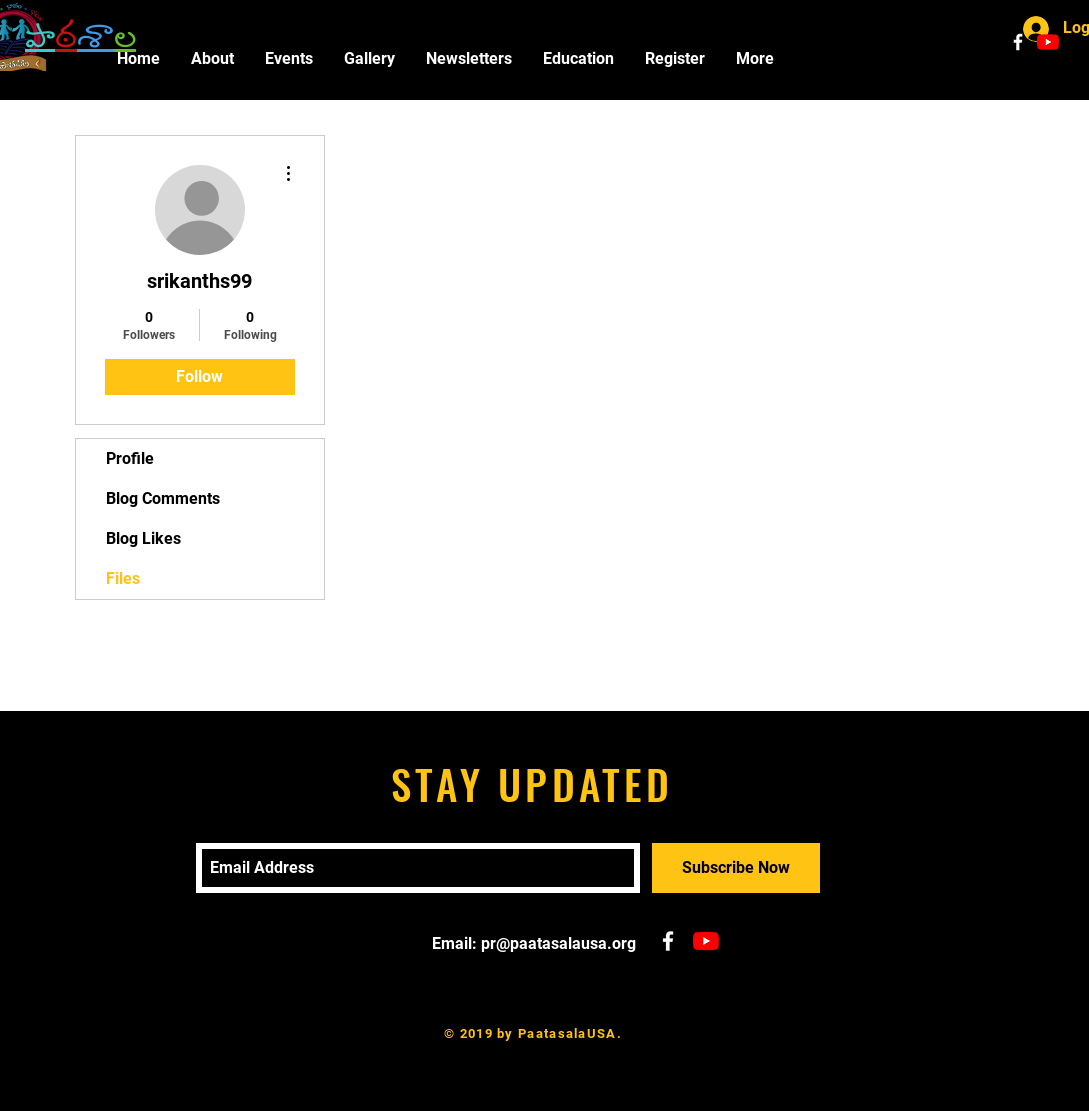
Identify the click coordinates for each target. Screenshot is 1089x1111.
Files (123, 578)
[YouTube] (1048, 42)
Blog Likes (143, 538)
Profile (130, 458)
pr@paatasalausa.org (558, 943)
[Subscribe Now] (736, 868)
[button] (288, 58)
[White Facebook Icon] (1018, 42)
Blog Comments (163, 498)
